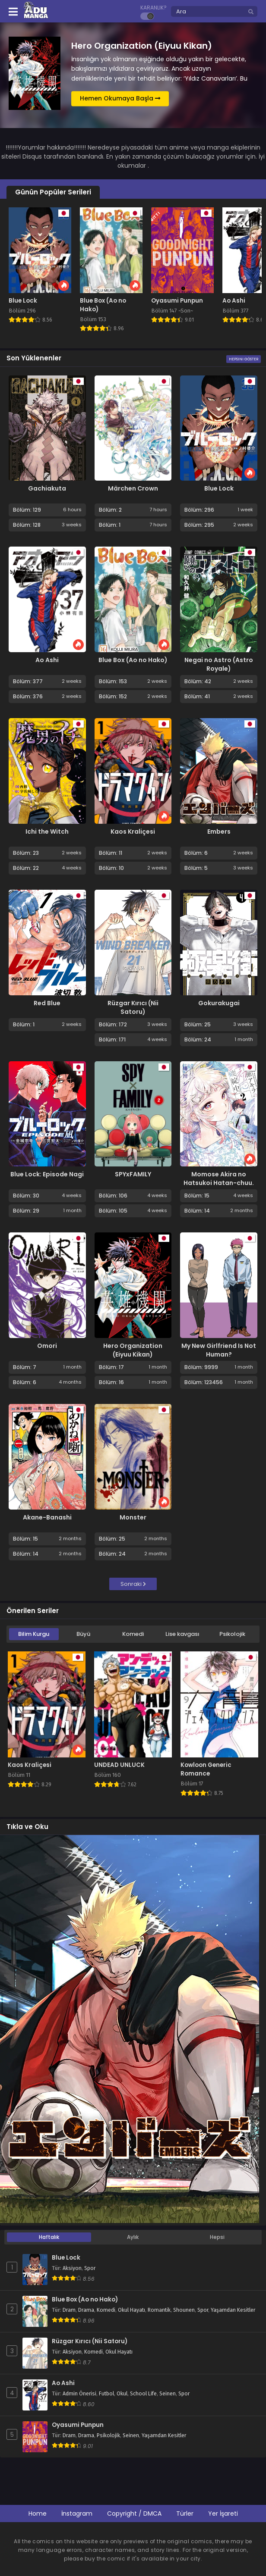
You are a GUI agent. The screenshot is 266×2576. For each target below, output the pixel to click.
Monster (133, 1517)
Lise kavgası (182, 1634)
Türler (184, 2513)
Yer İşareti (223, 2513)
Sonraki (133, 1584)
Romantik (159, 2310)
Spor (89, 2268)
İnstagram (76, 2513)
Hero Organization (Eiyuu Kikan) (132, 1350)
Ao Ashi (47, 660)
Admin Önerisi (79, 2394)
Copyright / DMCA (134, 2513)
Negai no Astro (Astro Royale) (218, 664)
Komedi (133, 1634)
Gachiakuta (47, 488)
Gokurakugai (219, 1003)
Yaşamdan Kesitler (233, 2310)
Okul (122, 2394)
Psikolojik (232, 1634)
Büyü (83, 1634)
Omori (47, 1345)
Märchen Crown (133, 488)
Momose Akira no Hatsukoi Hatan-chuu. (219, 1178)
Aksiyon (72, 2268)
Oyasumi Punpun (78, 2425)
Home (37, 2513)
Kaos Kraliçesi (133, 831)
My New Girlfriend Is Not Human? (218, 1350)
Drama (86, 2310)
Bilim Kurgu (33, 1634)
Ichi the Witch (47, 831)
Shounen (184, 2310)
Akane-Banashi (47, 1517)
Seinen (167, 2394)
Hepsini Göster (243, 359)
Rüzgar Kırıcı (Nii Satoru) (133, 1007)
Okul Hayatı (131, 2310)
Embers (219, 831)
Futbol (106, 2394)
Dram (69, 2310)
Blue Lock (219, 488)
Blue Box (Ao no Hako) (133, 660)
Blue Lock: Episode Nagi (47, 1174)
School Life (143, 2394)
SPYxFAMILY (133, 1174)
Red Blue (47, 1003)
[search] (250, 12)
